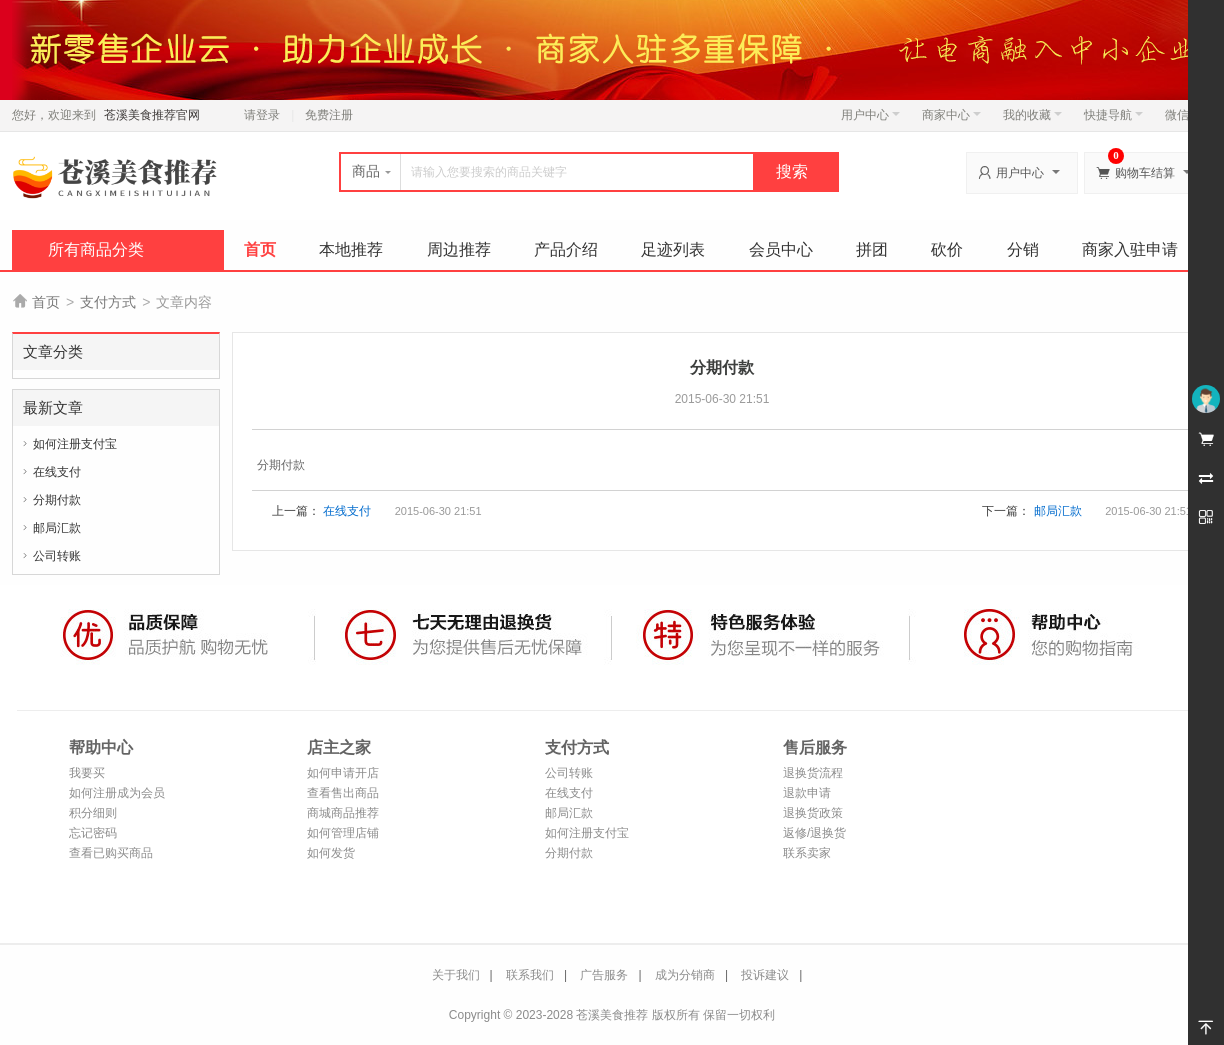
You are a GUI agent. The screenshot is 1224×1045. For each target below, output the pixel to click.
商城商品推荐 (343, 813)
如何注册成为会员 (117, 793)
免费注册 (329, 115)
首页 (260, 249)
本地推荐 (351, 249)
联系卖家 (807, 853)
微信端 (1183, 115)
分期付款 (57, 500)
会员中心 (781, 249)
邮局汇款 (57, 528)
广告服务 (604, 975)
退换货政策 (813, 813)
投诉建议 (765, 975)
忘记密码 (93, 833)
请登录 (262, 115)
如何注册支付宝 (75, 444)
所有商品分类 (96, 249)
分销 (1023, 249)
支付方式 (108, 302)
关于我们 (456, 975)
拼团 (872, 249)
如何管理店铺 (343, 833)
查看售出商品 (343, 793)
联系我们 (530, 975)
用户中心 (870, 115)
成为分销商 (685, 975)
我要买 (87, 773)
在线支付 (57, 472)
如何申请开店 (343, 773)
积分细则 (93, 813)
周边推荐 (459, 249)
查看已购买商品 (111, 853)
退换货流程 (813, 773)
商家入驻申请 (1130, 249)
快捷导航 (1113, 115)
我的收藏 (1032, 115)
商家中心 (951, 115)
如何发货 (331, 853)
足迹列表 (673, 249)
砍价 (947, 249)
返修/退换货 (814, 833)
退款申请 (807, 793)
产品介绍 (566, 249)
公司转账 (57, 556)
